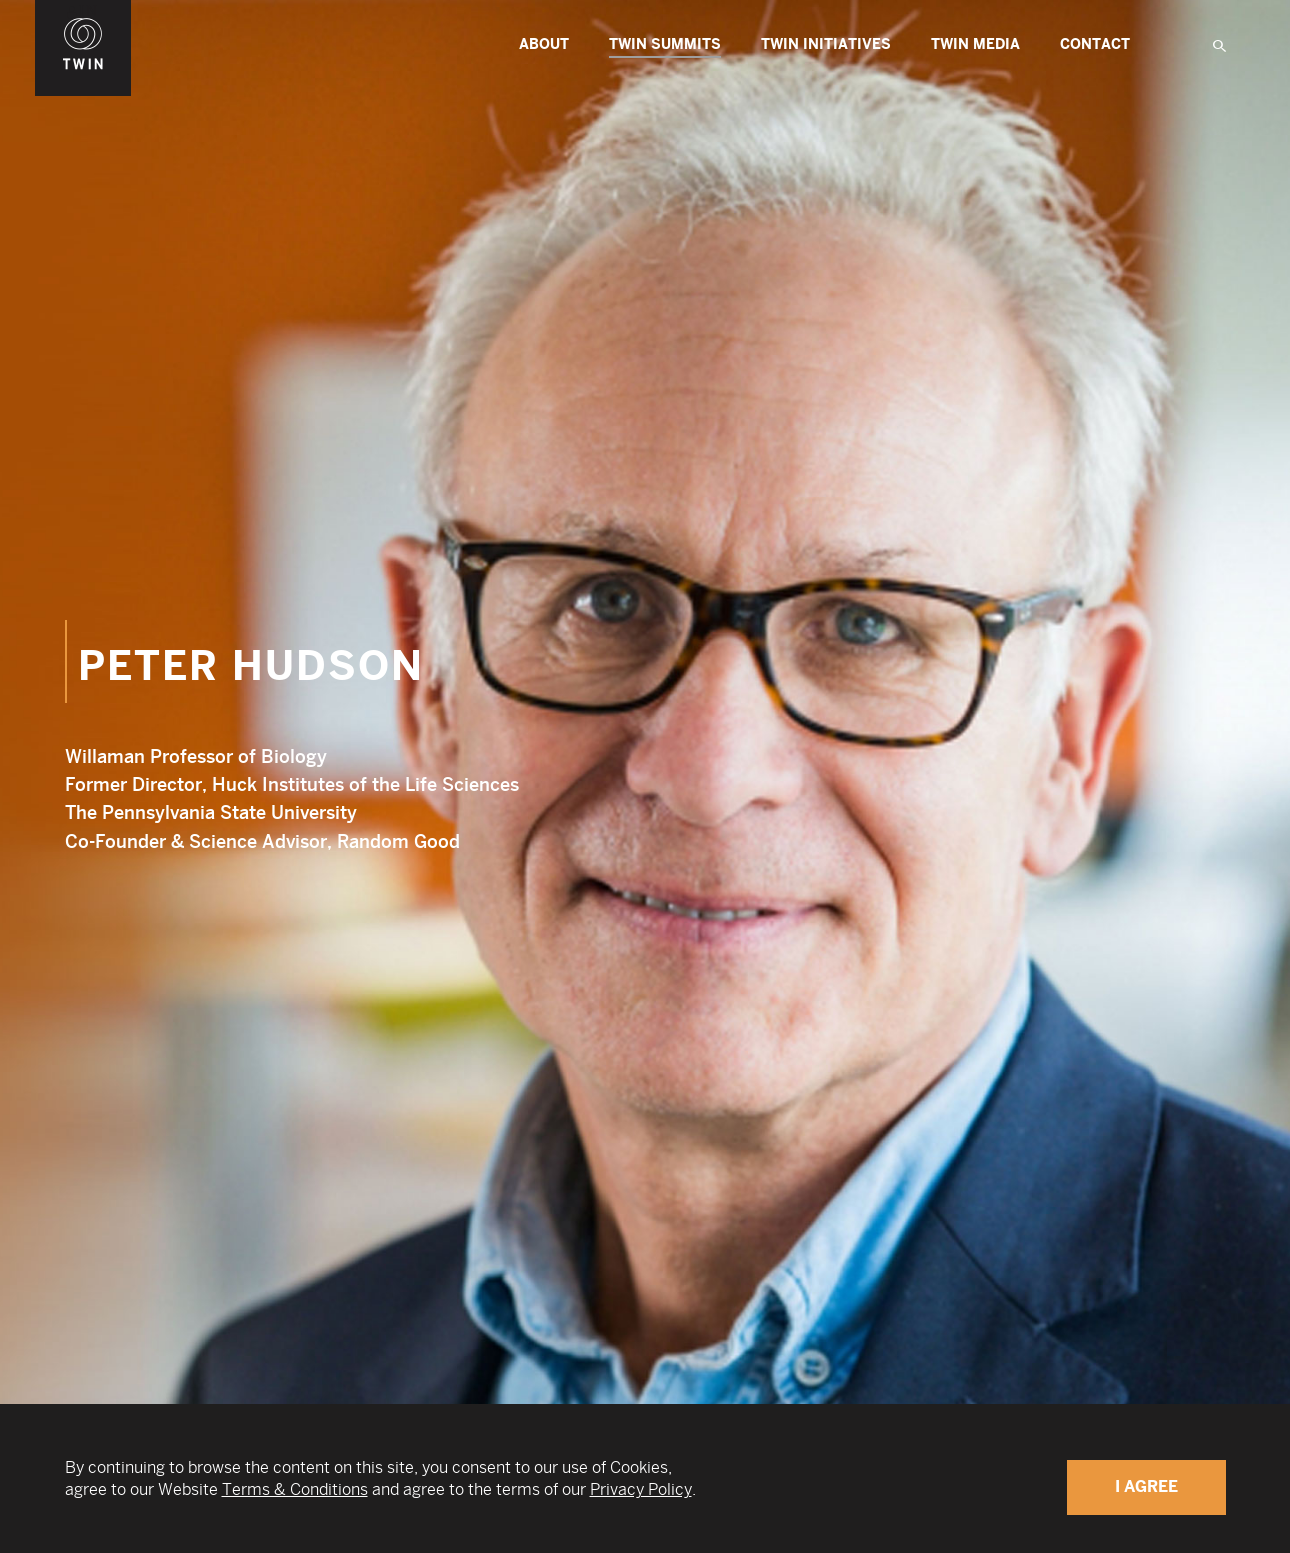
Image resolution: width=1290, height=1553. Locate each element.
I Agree (1146, 1486)
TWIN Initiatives (826, 44)
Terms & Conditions (295, 1489)
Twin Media (975, 44)
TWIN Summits (665, 47)
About (544, 44)
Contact (1095, 44)
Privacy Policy (641, 1489)
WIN (83, 11)
